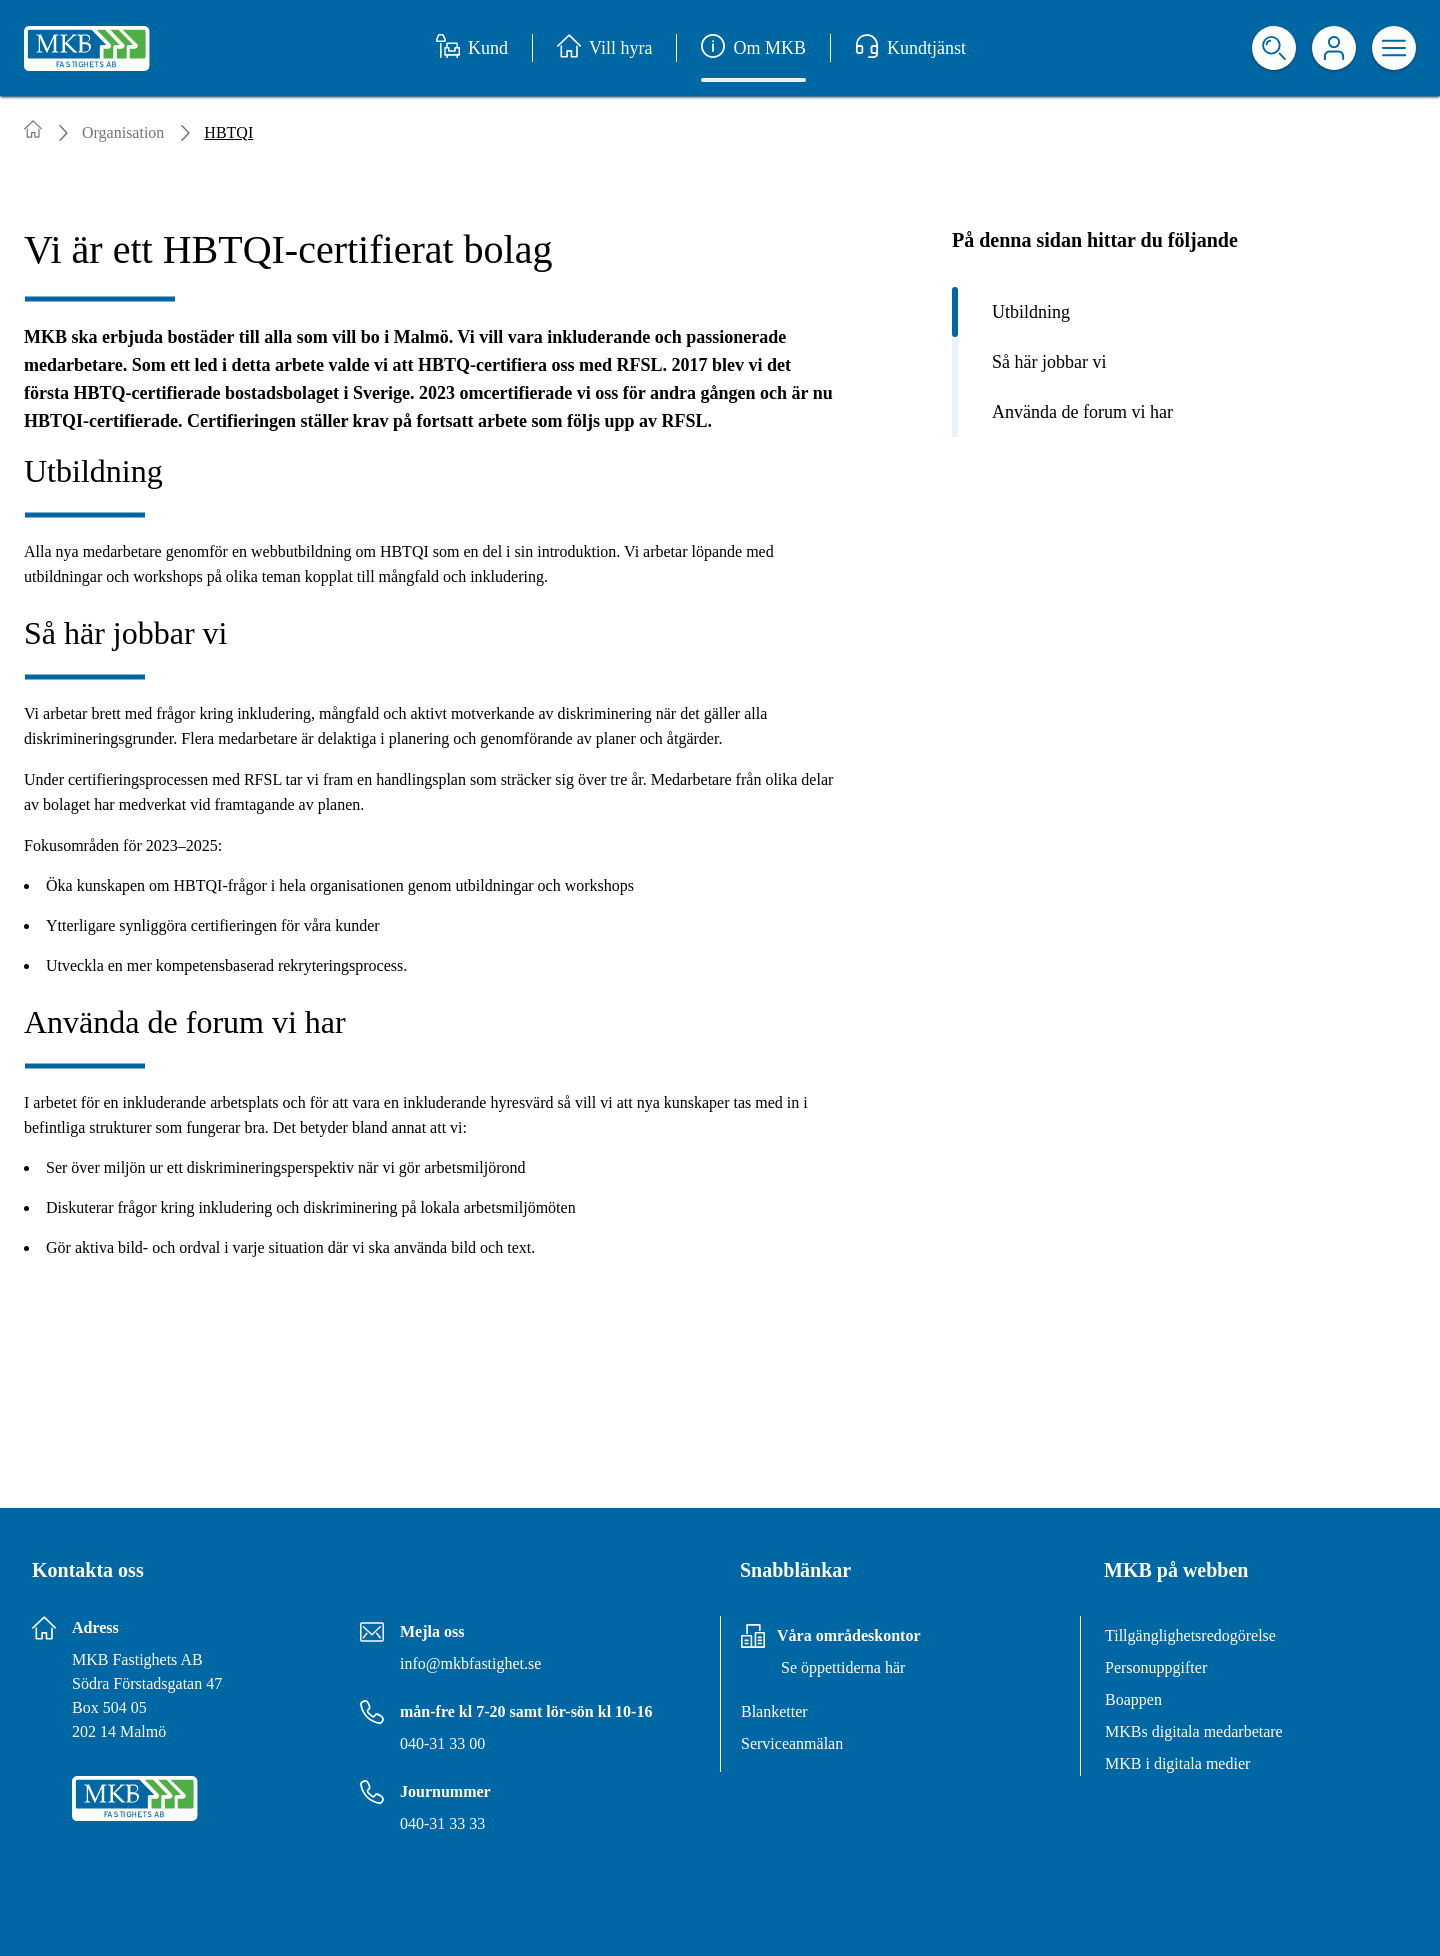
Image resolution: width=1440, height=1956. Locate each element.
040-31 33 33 (442, 1823)
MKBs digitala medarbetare (1194, 1731)
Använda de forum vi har (1082, 412)
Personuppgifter (1156, 1667)
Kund (472, 48)
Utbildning (1031, 312)
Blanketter (774, 1711)
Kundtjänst (910, 48)
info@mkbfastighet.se (470, 1663)
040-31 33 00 (442, 1743)
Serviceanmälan (792, 1743)
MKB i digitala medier (1177, 1763)
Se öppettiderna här (843, 1667)
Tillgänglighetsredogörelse (1190, 1635)
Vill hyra (604, 48)
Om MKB (753, 48)
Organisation (123, 132)
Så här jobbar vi (1049, 362)
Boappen (1133, 1699)
